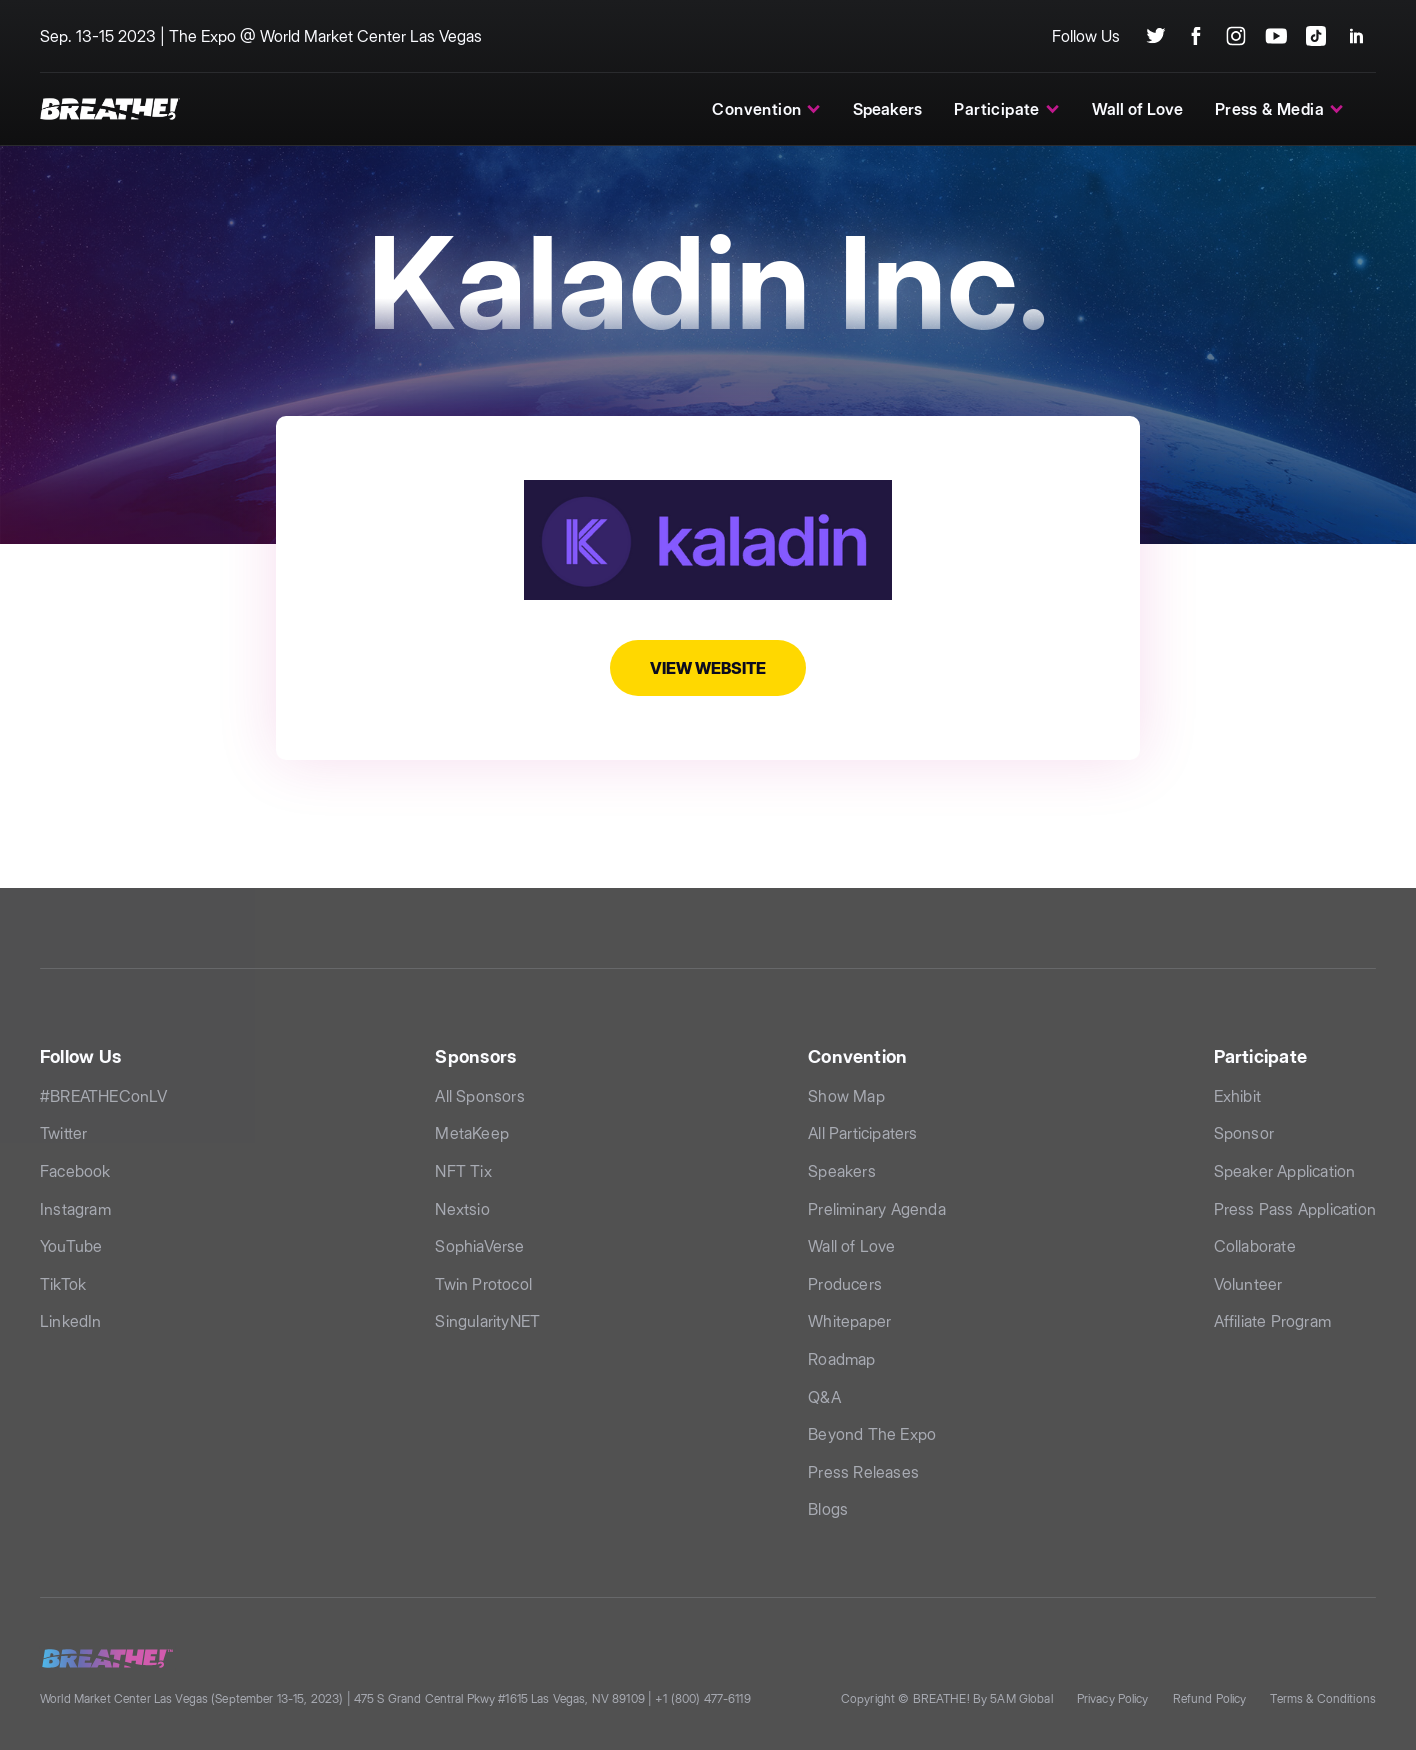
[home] (110, 108)
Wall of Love (1137, 109)
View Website (708, 668)
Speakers (887, 109)
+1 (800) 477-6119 (702, 1698)
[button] (766, 109)
